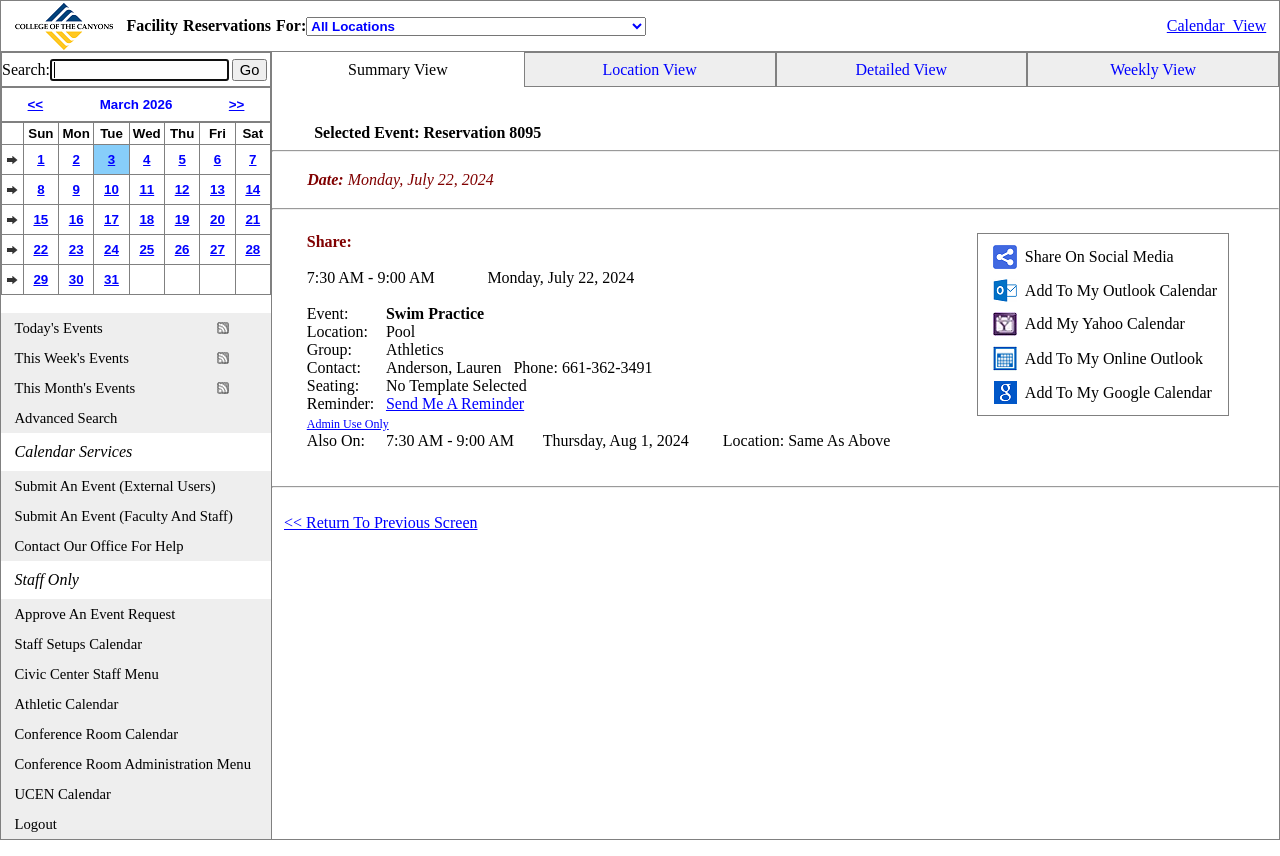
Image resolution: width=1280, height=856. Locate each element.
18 (146, 219)
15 (40, 219)
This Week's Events (72, 358)
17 (111, 219)
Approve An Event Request (95, 614)
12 (182, 189)
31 (111, 279)
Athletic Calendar (67, 704)
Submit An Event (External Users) (115, 486)
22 (40, 249)
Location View (649, 69)
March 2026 (136, 104)
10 (111, 189)
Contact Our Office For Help (99, 546)
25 (146, 249)
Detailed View (902, 69)
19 (182, 219)
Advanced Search (66, 418)
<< (36, 104)
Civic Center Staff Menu (87, 674)
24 (111, 249)
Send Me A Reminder (455, 403)
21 (252, 219)
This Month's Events (75, 388)
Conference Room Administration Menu (133, 764)
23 (76, 249)
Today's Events (59, 328)
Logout (36, 824)
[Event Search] (139, 70)
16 (76, 219)
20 (217, 219)
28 (252, 249)
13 (217, 189)
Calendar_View (1216, 25)
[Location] (476, 26)
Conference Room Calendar (97, 734)
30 (76, 279)
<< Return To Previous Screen (381, 522)
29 (40, 279)
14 (252, 189)
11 (146, 189)
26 (182, 249)
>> (237, 104)
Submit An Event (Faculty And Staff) (124, 516)
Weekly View (1153, 69)
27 (217, 249)
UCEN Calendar (63, 794)
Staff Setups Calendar (79, 644)
